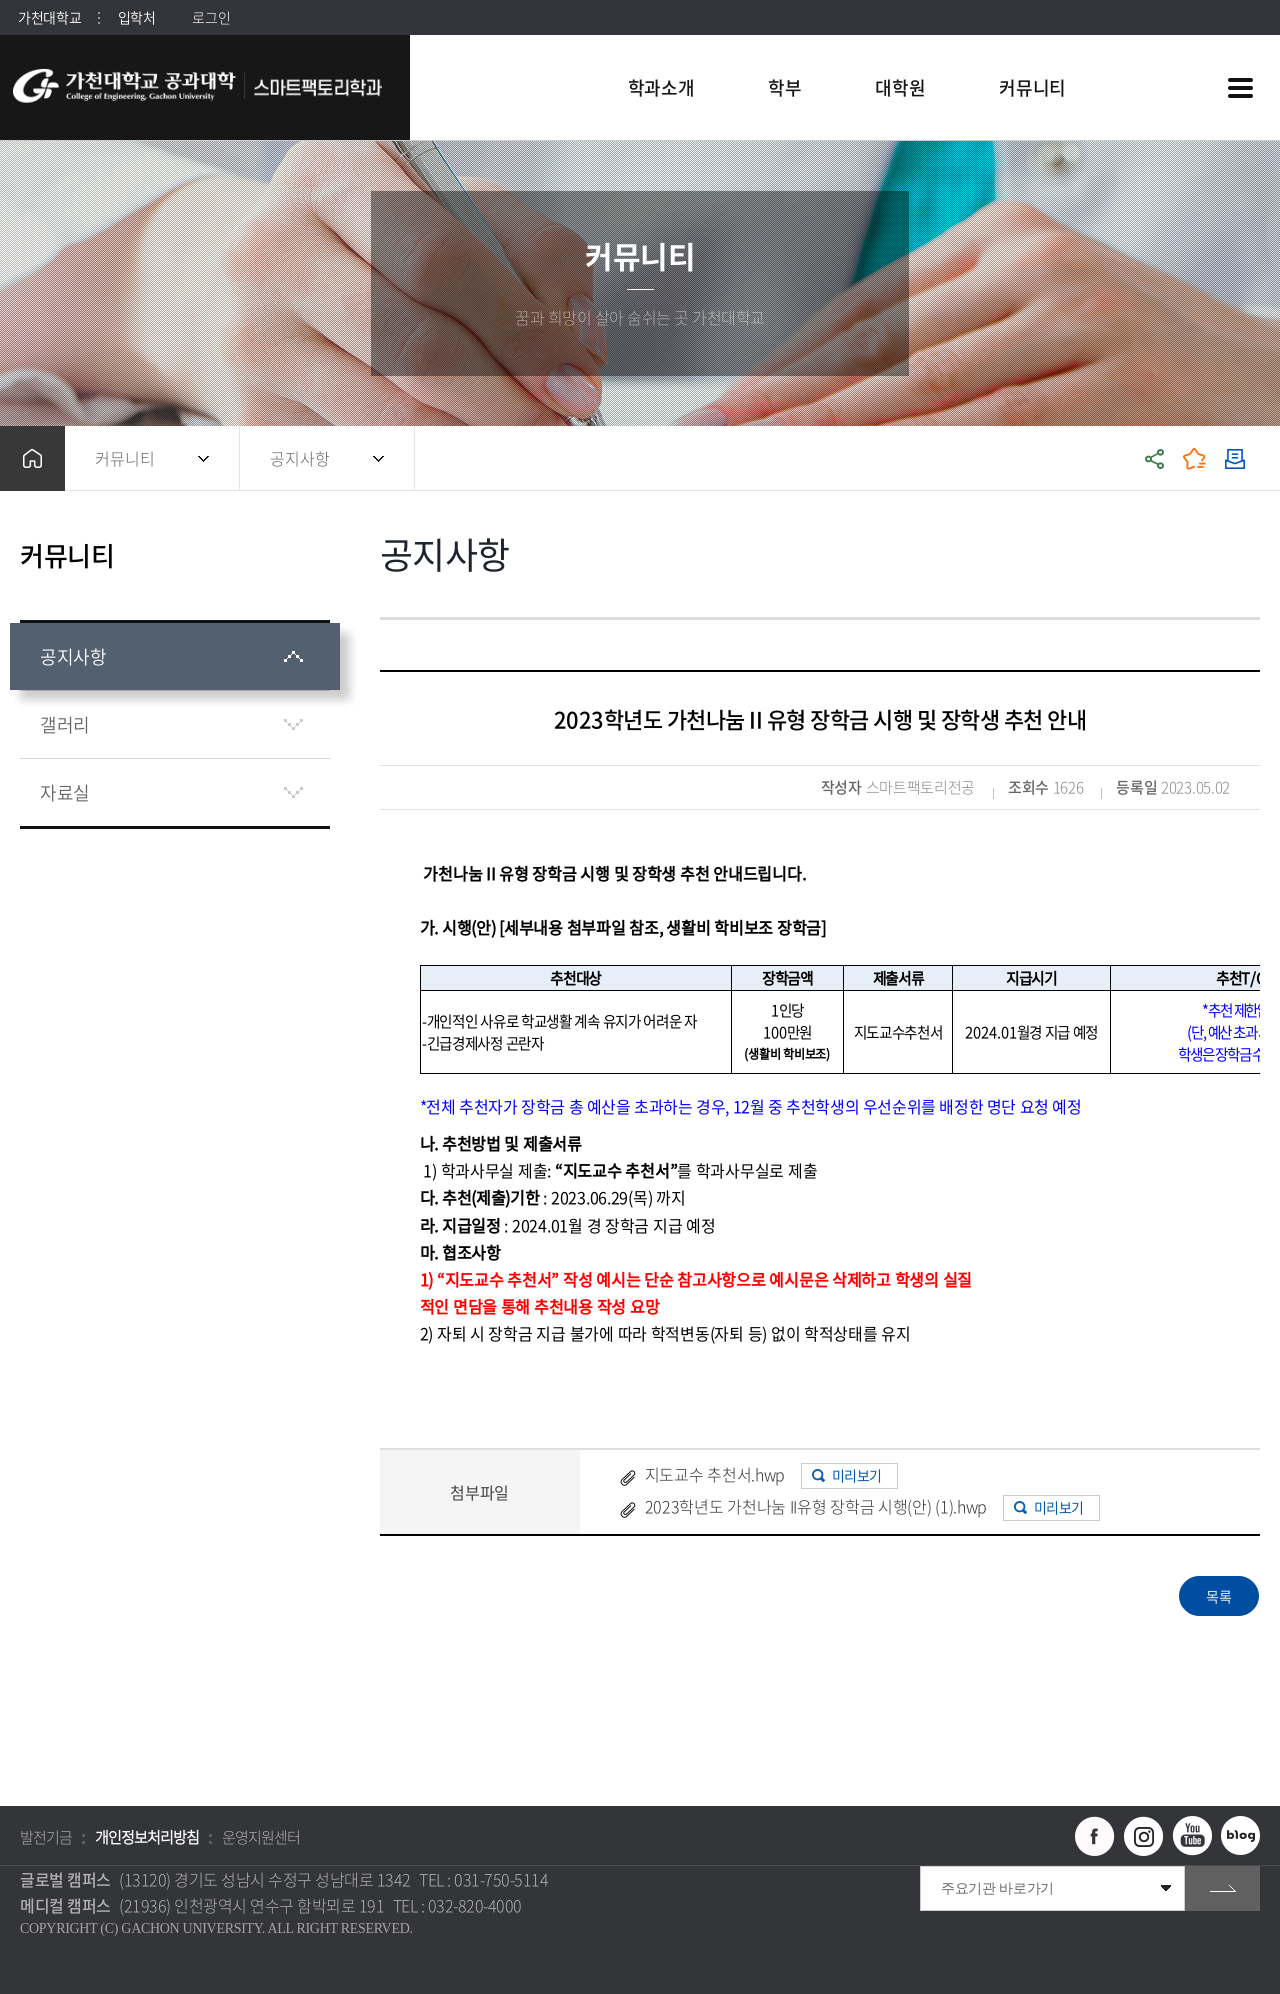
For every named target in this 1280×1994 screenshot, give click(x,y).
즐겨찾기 (1195, 458)
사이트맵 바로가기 (1240, 88)
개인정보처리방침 (147, 1837)
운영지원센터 (261, 1837)
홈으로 (32, 458)
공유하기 (1155, 458)
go (1222, 1888)
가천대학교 (50, 17)
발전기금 (46, 1837)
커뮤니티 (125, 458)
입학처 (137, 17)
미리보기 (857, 1475)
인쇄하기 (1235, 458)
